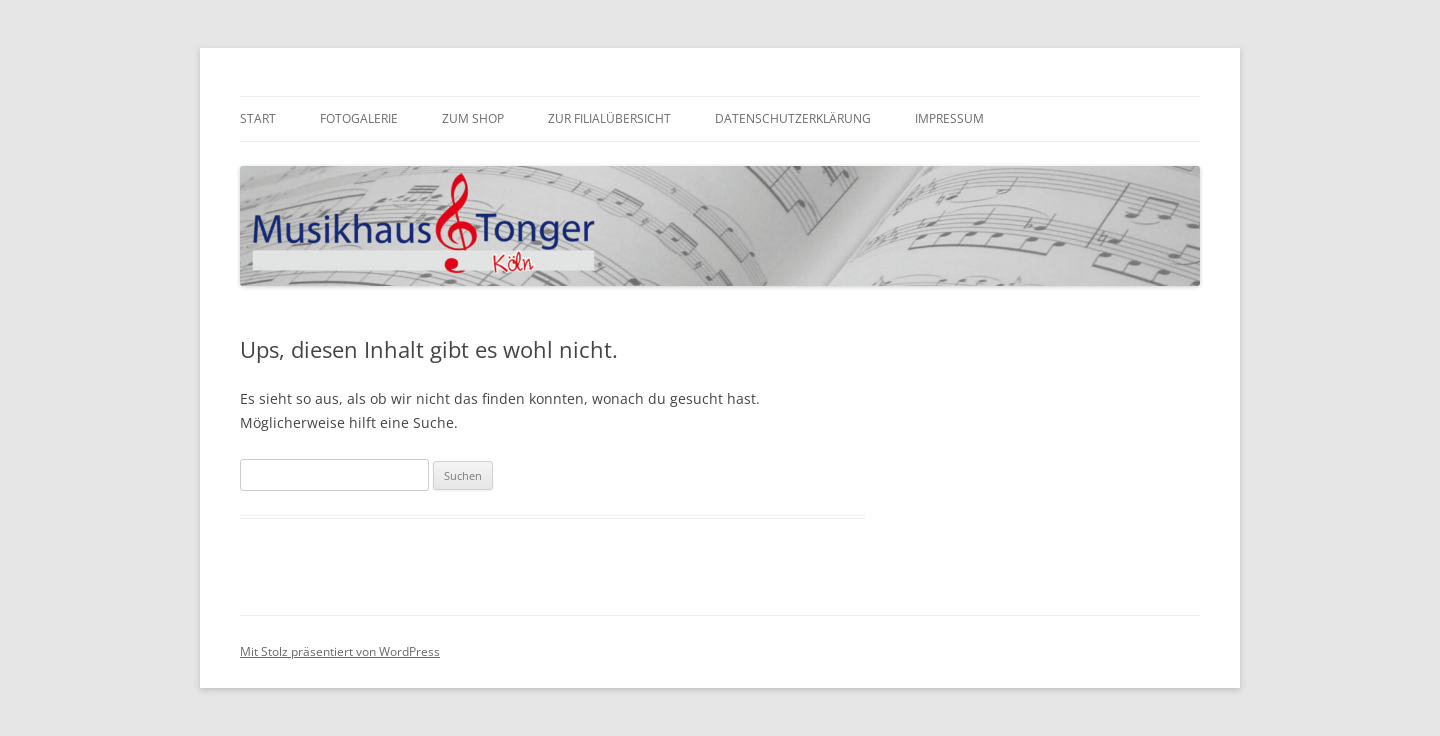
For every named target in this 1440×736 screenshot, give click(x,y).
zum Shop (473, 118)
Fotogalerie (359, 118)
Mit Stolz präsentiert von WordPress (340, 651)
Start (258, 118)
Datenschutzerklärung (793, 118)
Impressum (949, 118)
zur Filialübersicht (609, 118)
